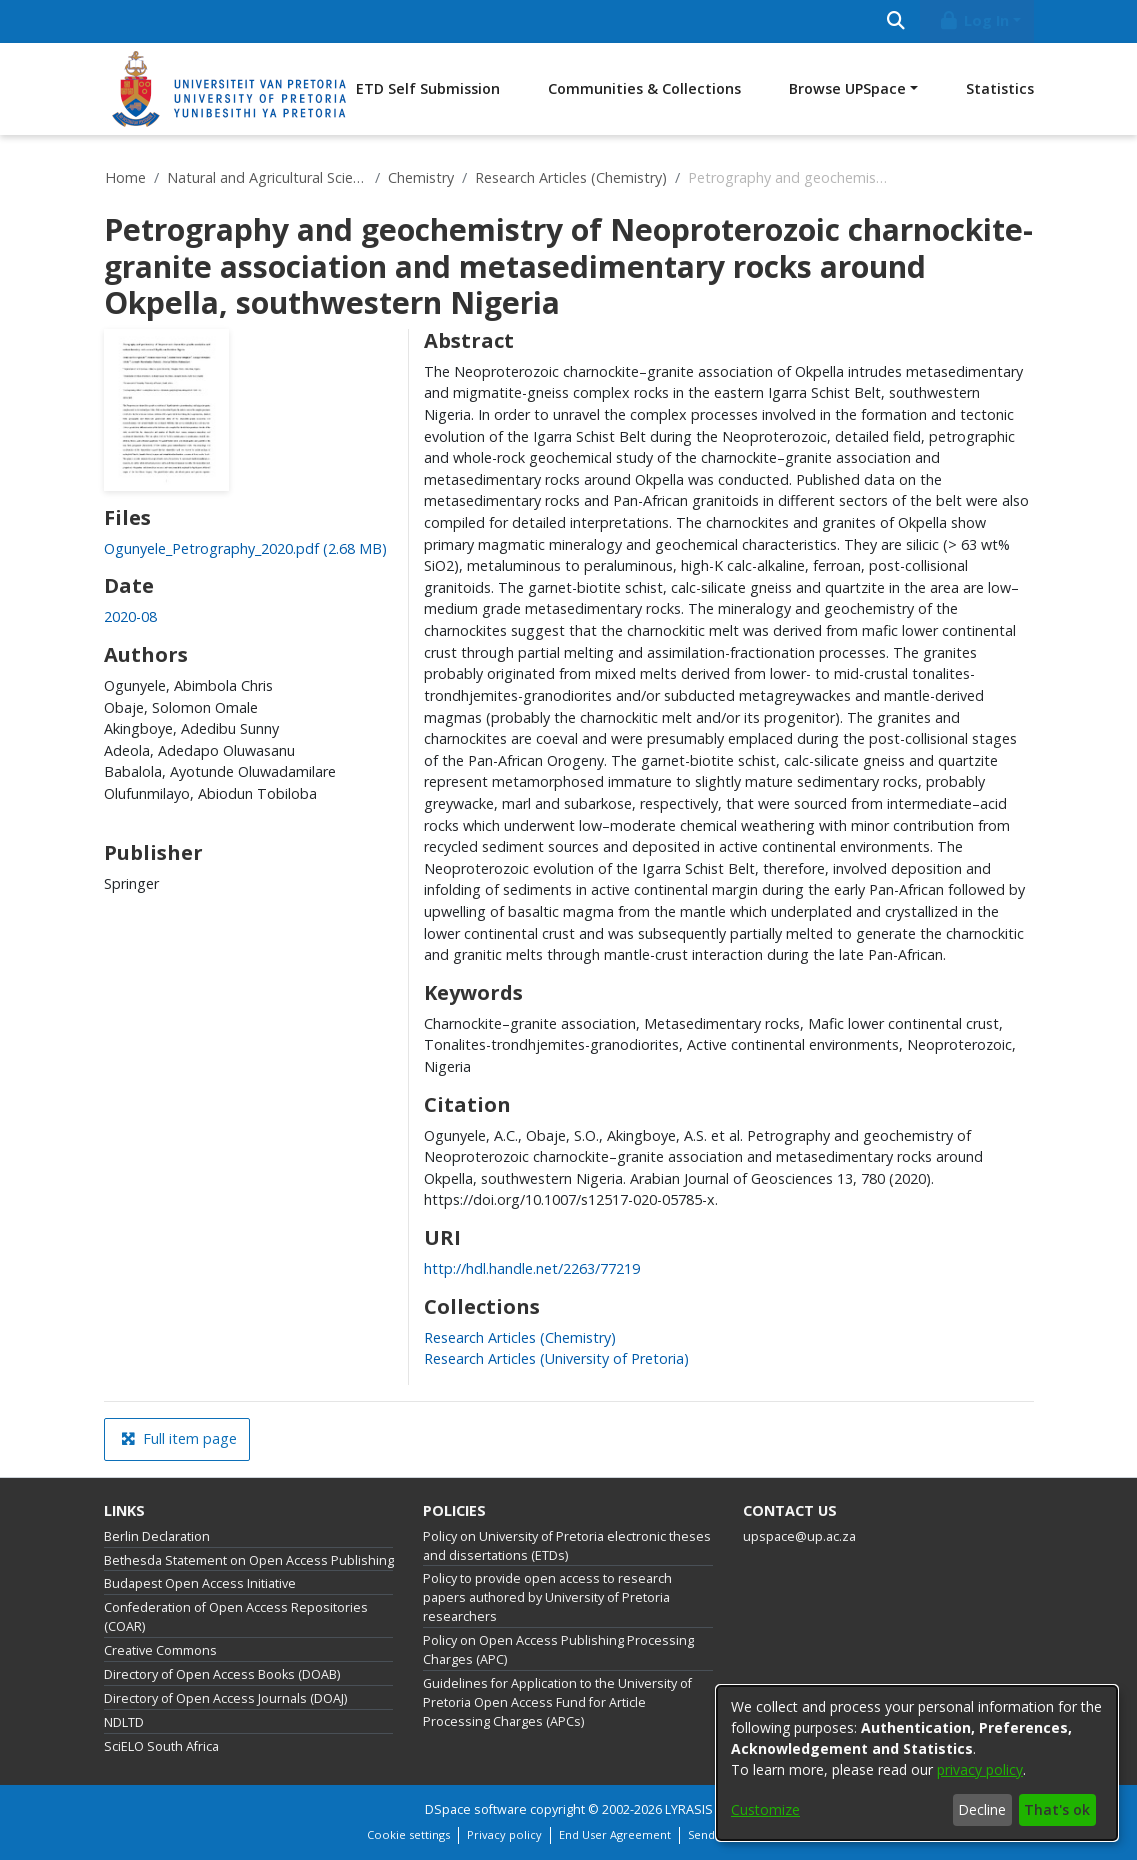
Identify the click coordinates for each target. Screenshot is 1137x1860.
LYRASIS (689, 1809)
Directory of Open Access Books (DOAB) (222, 1674)
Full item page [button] (179, 1438)
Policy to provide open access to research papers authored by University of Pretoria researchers (547, 1597)
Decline (982, 1809)
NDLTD (124, 1722)
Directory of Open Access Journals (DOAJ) (225, 1698)
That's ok (1057, 1809)
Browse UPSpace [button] (847, 88)
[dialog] (917, 1763)
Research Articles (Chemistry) (571, 177)
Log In (973, 20)
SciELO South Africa (161, 1746)
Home (125, 177)
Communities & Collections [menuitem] (644, 88)
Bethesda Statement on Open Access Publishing (249, 1560)
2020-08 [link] (130, 616)
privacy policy (980, 1769)
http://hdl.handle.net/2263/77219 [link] (532, 1268)
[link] (245, 548)
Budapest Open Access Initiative (200, 1583)
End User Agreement (615, 1834)
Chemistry (421, 177)
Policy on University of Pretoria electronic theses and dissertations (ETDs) (567, 1546)
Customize (765, 1809)
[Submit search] (896, 21)
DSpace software (476, 1809)
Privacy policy (504, 1834)
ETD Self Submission (428, 88)
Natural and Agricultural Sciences (267, 177)
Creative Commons (160, 1650)
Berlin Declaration (157, 1536)
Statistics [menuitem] (1000, 88)
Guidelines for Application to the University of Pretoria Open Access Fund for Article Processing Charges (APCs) (557, 1702)
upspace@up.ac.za (799, 1536)
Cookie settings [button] (408, 1834)
